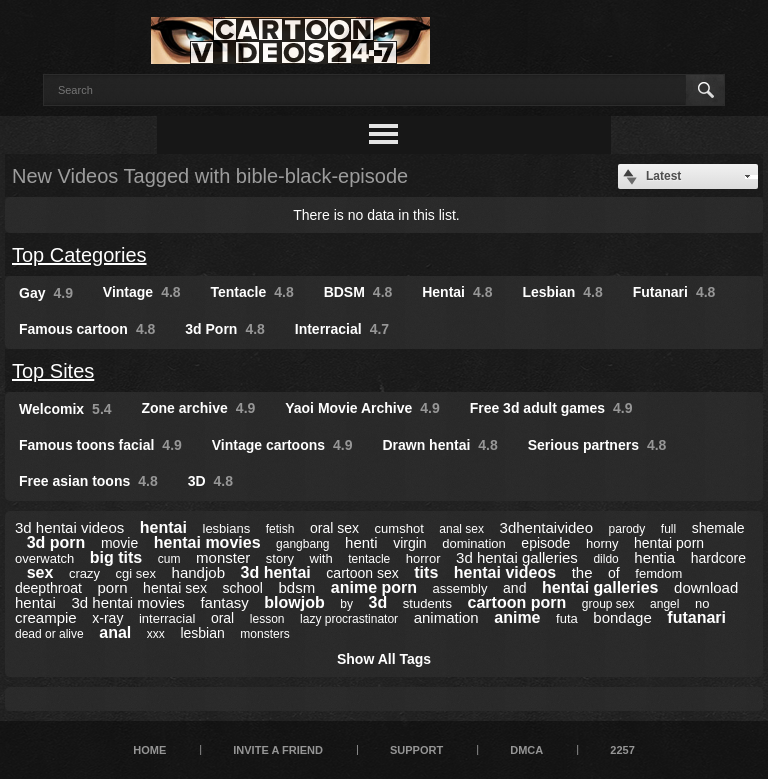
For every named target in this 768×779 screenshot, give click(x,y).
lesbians (227, 528)
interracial (167, 618)
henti (361, 542)
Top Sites (53, 371)
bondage (622, 617)
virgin (409, 543)
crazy (84, 573)
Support (416, 750)
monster (223, 557)
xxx (156, 634)
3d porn (56, 542)
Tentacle (252, 292)
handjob (198, 572)
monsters (264, 634)
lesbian (202, 633)
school (243, 588)
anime (517, 617)
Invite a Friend (278, 750)
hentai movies (207, 542)
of (614, 573)
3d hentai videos (69, 527)
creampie (46, 617)
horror (423, 558)
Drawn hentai (439, 445)
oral (222, 618)
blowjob (294, 602)
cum (169, 559)
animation (446, 617)
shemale (718, 528)
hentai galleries (600, 587)
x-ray (107, 618)
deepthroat (48, 588)
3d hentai (276, 572)
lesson (267, 619)
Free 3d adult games (551, 408)
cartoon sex (362, 573)
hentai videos (505, 572)
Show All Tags (384, 659)
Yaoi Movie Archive (362, 408)
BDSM (358, 292)
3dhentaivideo (546, 527)
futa (567, 618)
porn (113, 587)
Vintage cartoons (282, 445)
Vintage (142, 292)
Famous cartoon (87, 329)
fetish (280, 529)
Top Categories (79, 255)
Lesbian (562, 292)
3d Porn (225, 329)
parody (627, 529)
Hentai (457, 292)
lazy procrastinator (349, 619)
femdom (658, 573)
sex (40, 572)
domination (474, 543)
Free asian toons (88, 481)
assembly (460, 588)
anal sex (461, 529)
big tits (116, 557)
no (702, 603)
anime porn (374, 587)
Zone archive (198, 408)
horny (602, 543)
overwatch (44, 558)
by (346, 604)
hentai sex (175, 588)
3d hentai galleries (517, 557)
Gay (46, 293)
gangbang (302, 544)
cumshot (399, 528)
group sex (608, 604)
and (514, 588)
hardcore (718, 558)
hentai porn (669, 543)
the (582, 572)
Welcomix (65, 409)
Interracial (342, 329)
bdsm (297, 587)
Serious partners (597, 445)
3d (378, 602)
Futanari (674, 292)
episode (545, 543)
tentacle (369, 559)
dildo (605, 559)
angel (664, 604)
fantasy (224, 602)
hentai (163, 527)
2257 (622, 750)
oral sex (334, 528)
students (427, 603)
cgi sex (136, 573)
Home (149, 750)
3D (210, 481)
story (280, 558)
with (321, 558)
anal (115, 632)
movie (119, 543)
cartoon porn (517, 602)
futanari (696, 617)
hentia (654, 557)
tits (426, 572)
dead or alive (49, 634)
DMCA (526, 750)
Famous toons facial (100, 445)
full (668, 529)
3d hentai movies (127, 602)
